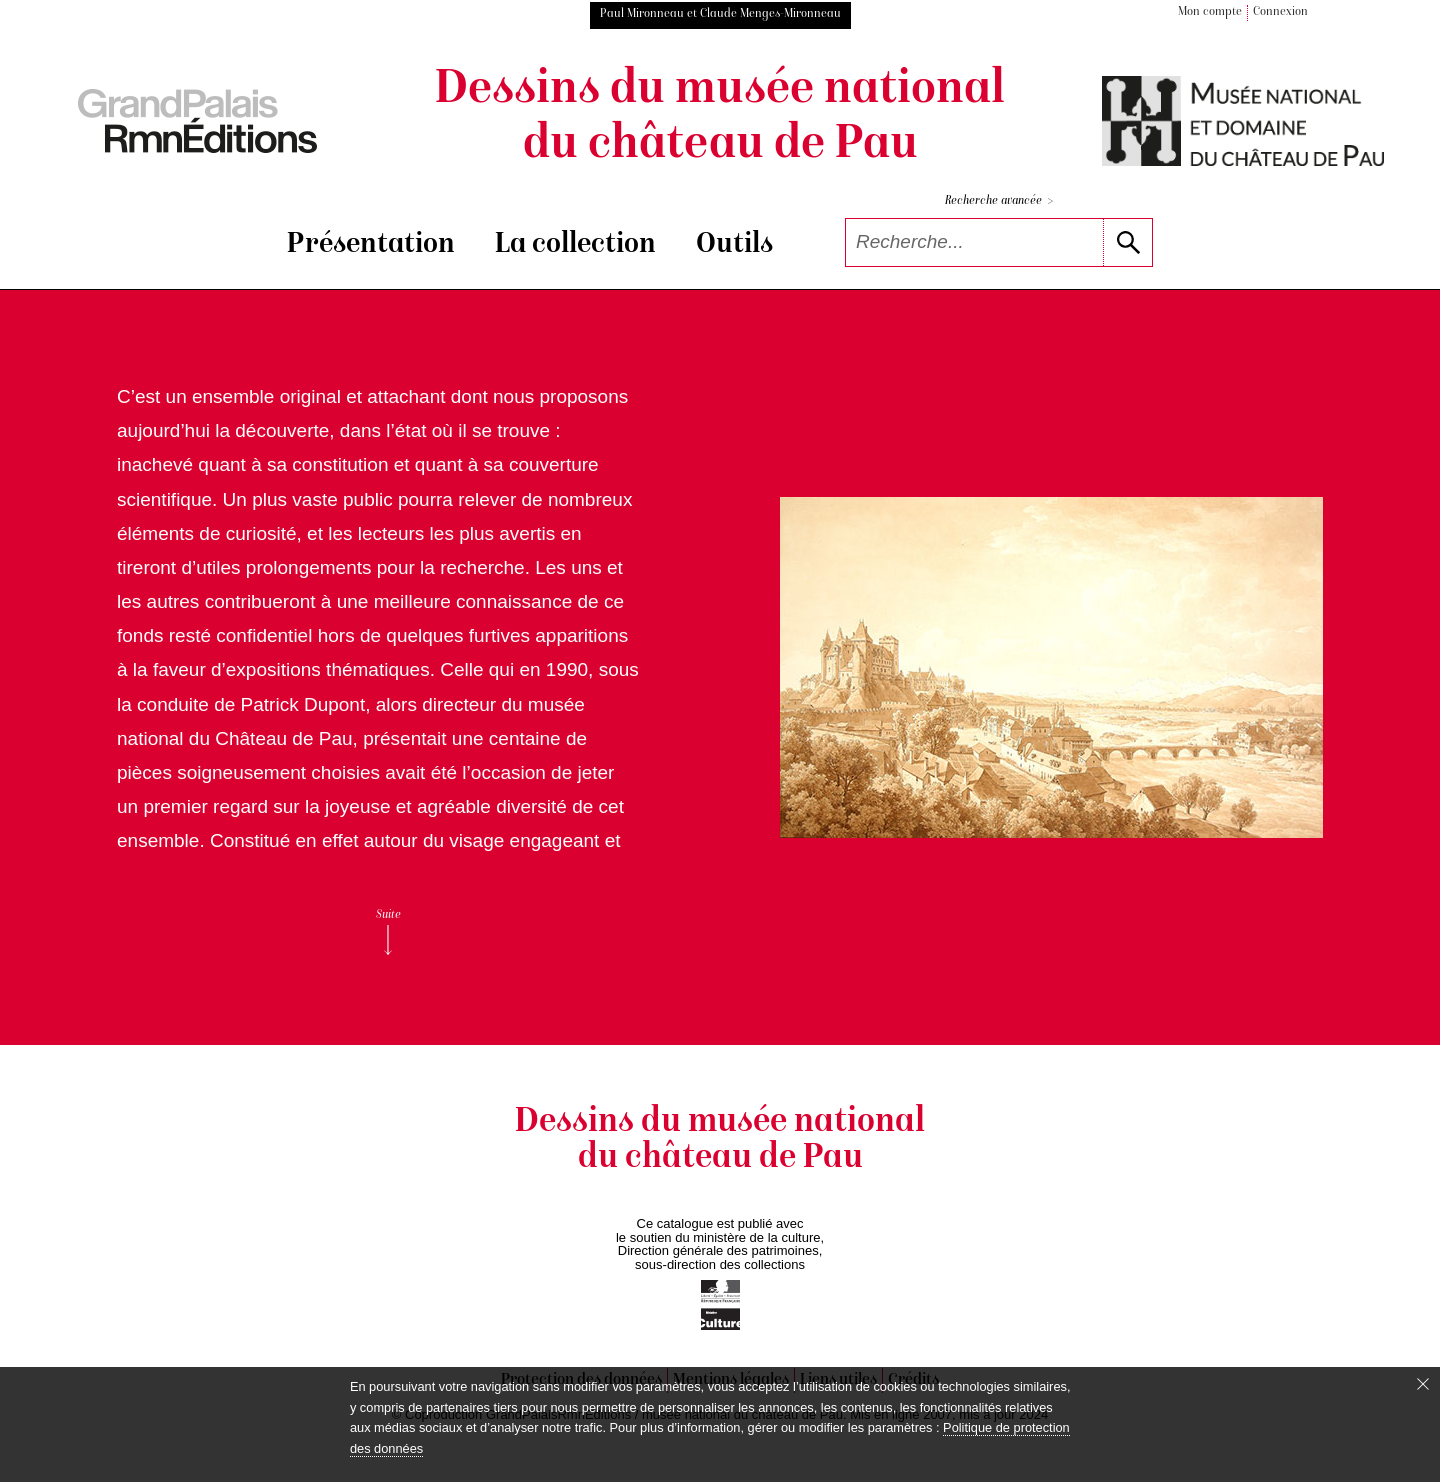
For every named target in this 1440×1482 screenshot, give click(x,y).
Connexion (1280, 12)
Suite (388, 932)
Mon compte (1210, 12)
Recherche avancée (999, 201)
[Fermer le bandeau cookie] (1423, 1384)
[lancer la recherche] (1127, 242)
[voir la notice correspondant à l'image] (1051, 667)
